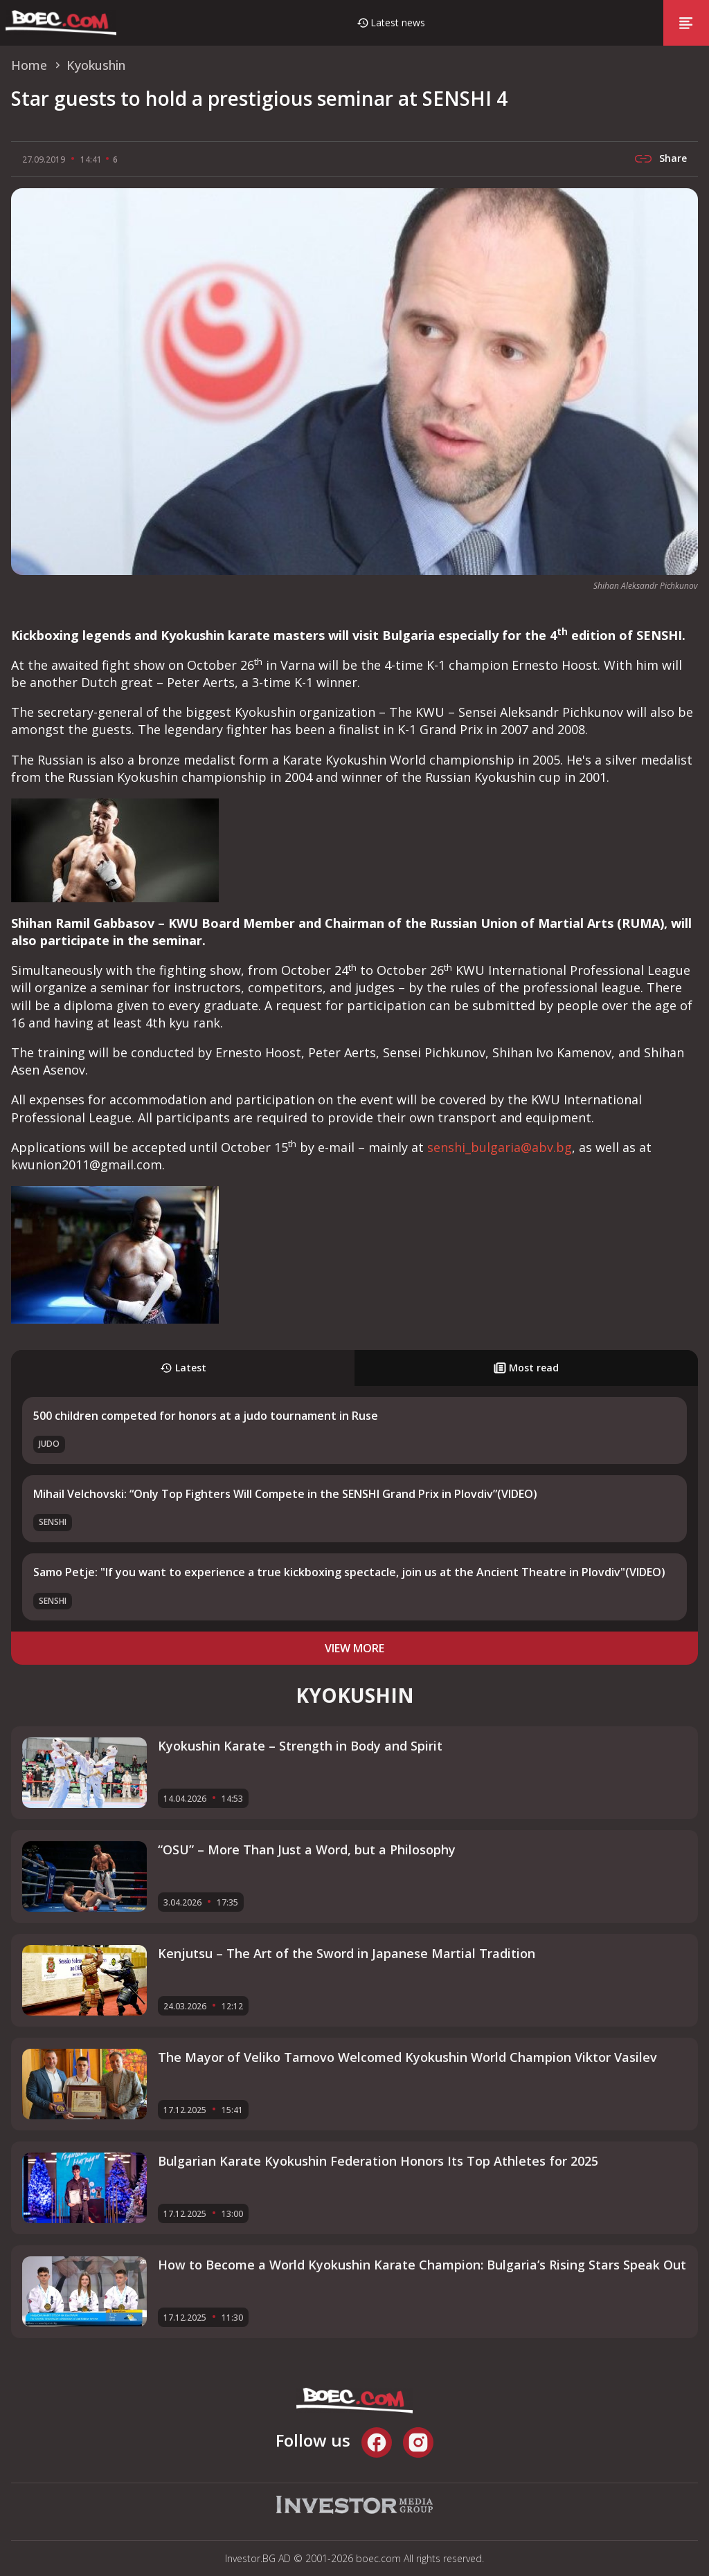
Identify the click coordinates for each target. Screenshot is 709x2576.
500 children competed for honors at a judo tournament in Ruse (205, 1415)
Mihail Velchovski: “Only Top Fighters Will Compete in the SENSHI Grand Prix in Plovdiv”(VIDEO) (285, 1493)
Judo (49, 1444)
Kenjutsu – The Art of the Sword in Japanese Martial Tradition (346, 1953)
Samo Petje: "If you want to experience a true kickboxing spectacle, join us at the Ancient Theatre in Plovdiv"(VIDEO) (349, 1572)
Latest (183, 1367)
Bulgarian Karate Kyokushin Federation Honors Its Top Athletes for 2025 (378, 2161)
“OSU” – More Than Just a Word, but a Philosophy (307, 1849)
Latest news (397, 22)
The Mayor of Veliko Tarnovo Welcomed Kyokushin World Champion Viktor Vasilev (407, 2057)
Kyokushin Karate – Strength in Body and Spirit (300, 1745)
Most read (526, 1367)
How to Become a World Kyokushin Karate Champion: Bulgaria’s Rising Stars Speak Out (422, 2264)
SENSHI (52, 1522)
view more (354, 1648)
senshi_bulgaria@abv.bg (499, 1147)
